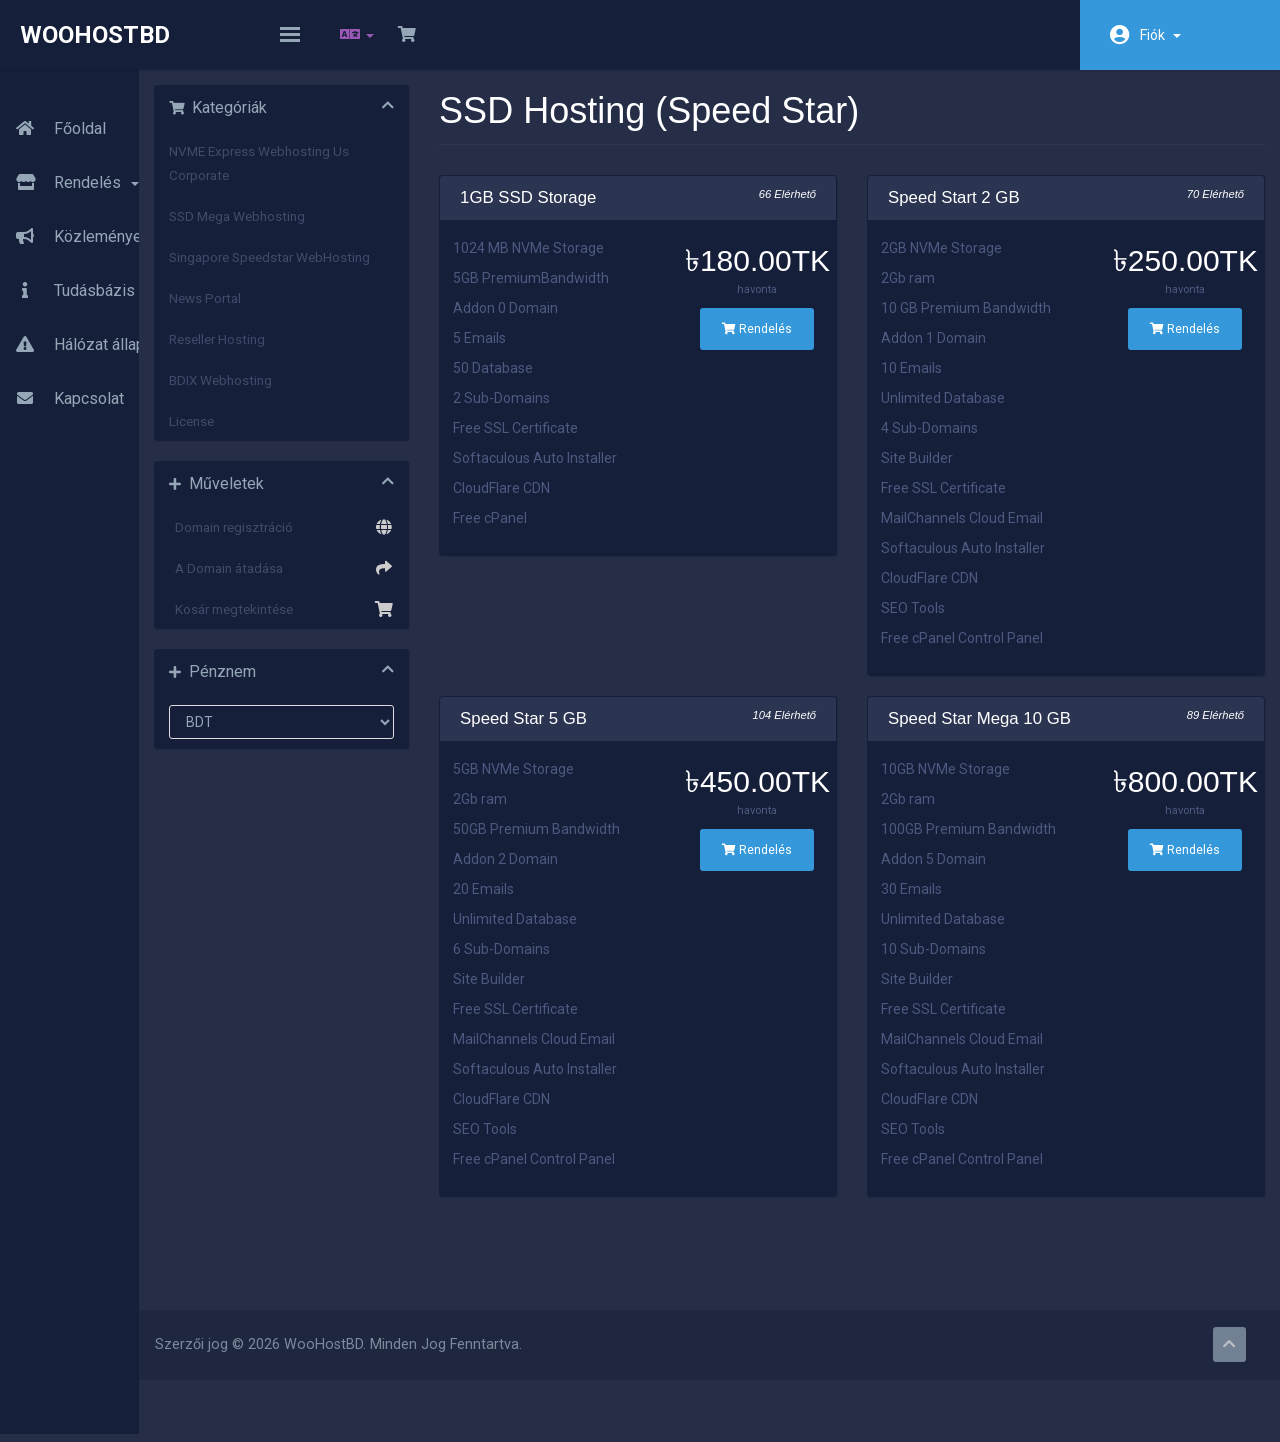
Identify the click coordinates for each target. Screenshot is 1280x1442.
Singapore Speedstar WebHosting (357, 284)
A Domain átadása (390, 607)
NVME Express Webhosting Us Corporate (385, 178)
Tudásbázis (67, 269)
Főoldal (53, 107)
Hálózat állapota (83, 323)
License (317, 460)
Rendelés (69, 161)
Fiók (1160, 35)
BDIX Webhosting (346, 419)
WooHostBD (95, 35)
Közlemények (75, 215)
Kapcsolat (62, 377)
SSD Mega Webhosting (363, 231)
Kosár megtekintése (390, 648)
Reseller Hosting (343, 378)
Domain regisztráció (390, 566)
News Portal (331, 337)
